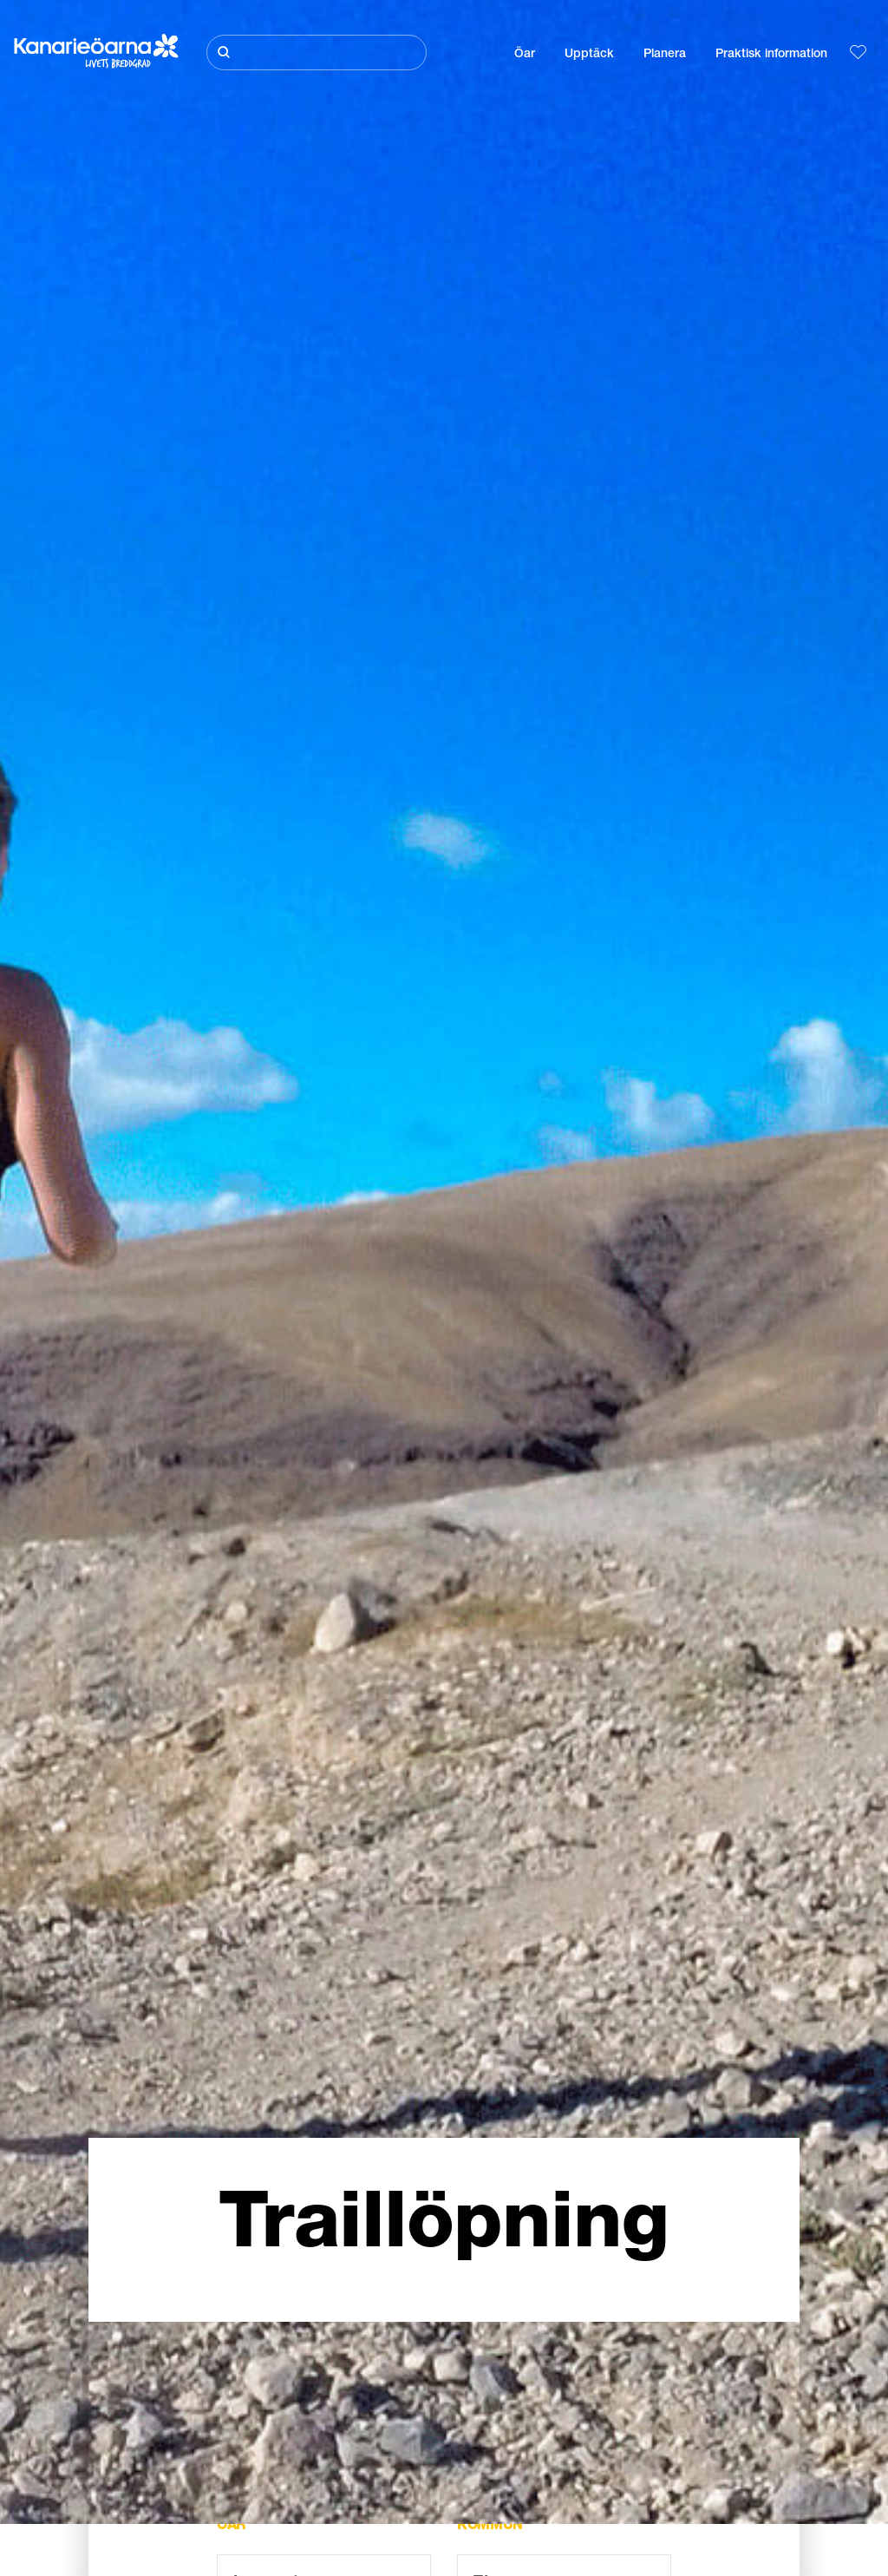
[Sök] (316, 52)
